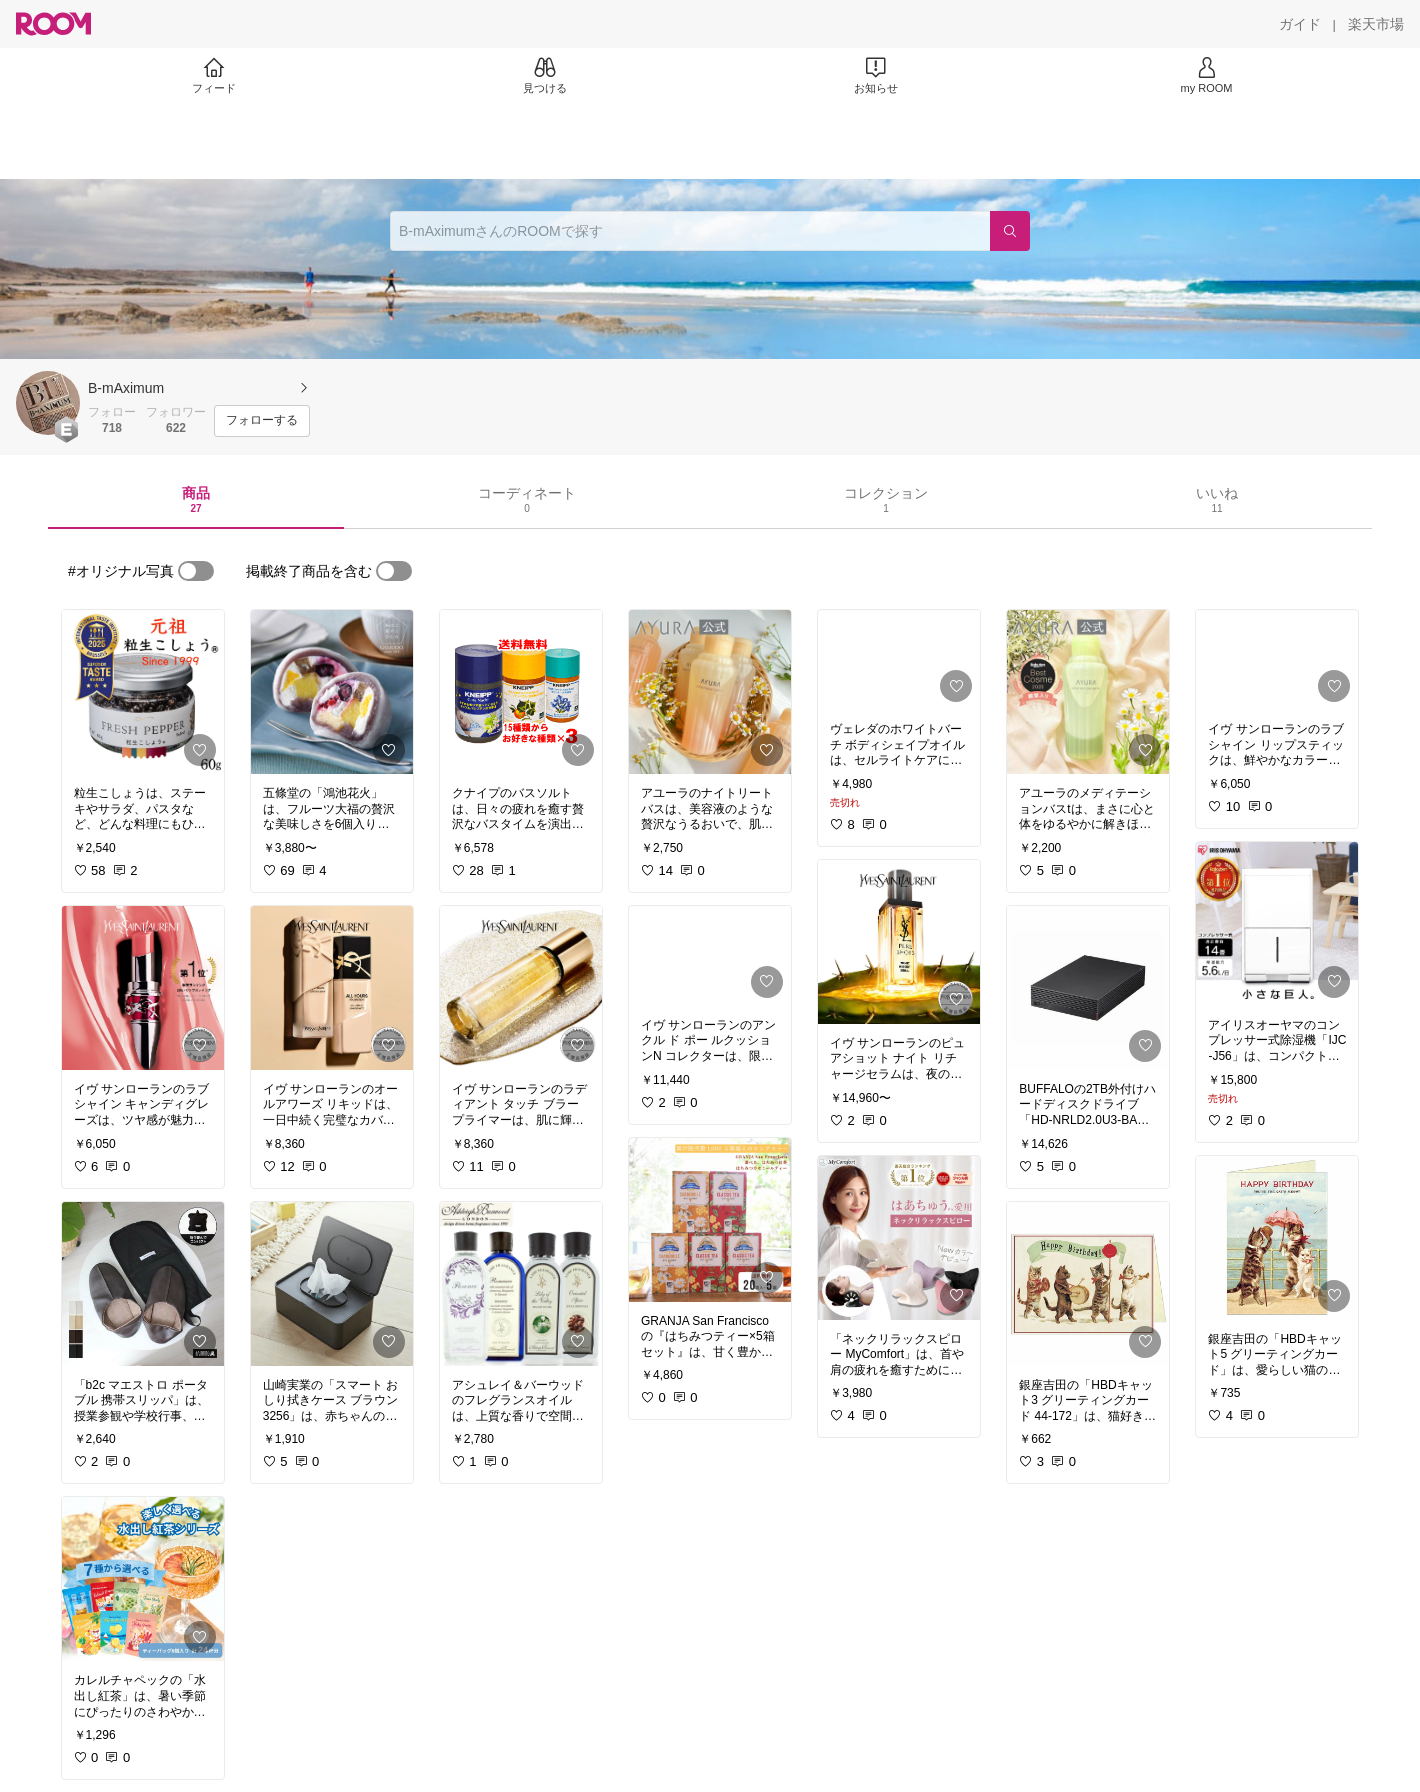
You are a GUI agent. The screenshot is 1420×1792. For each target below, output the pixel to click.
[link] (143, 692)
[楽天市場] (1376, 24)
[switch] (196, 571)
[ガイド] (1300, 24)
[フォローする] (262, 421)
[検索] (1010, 231)
